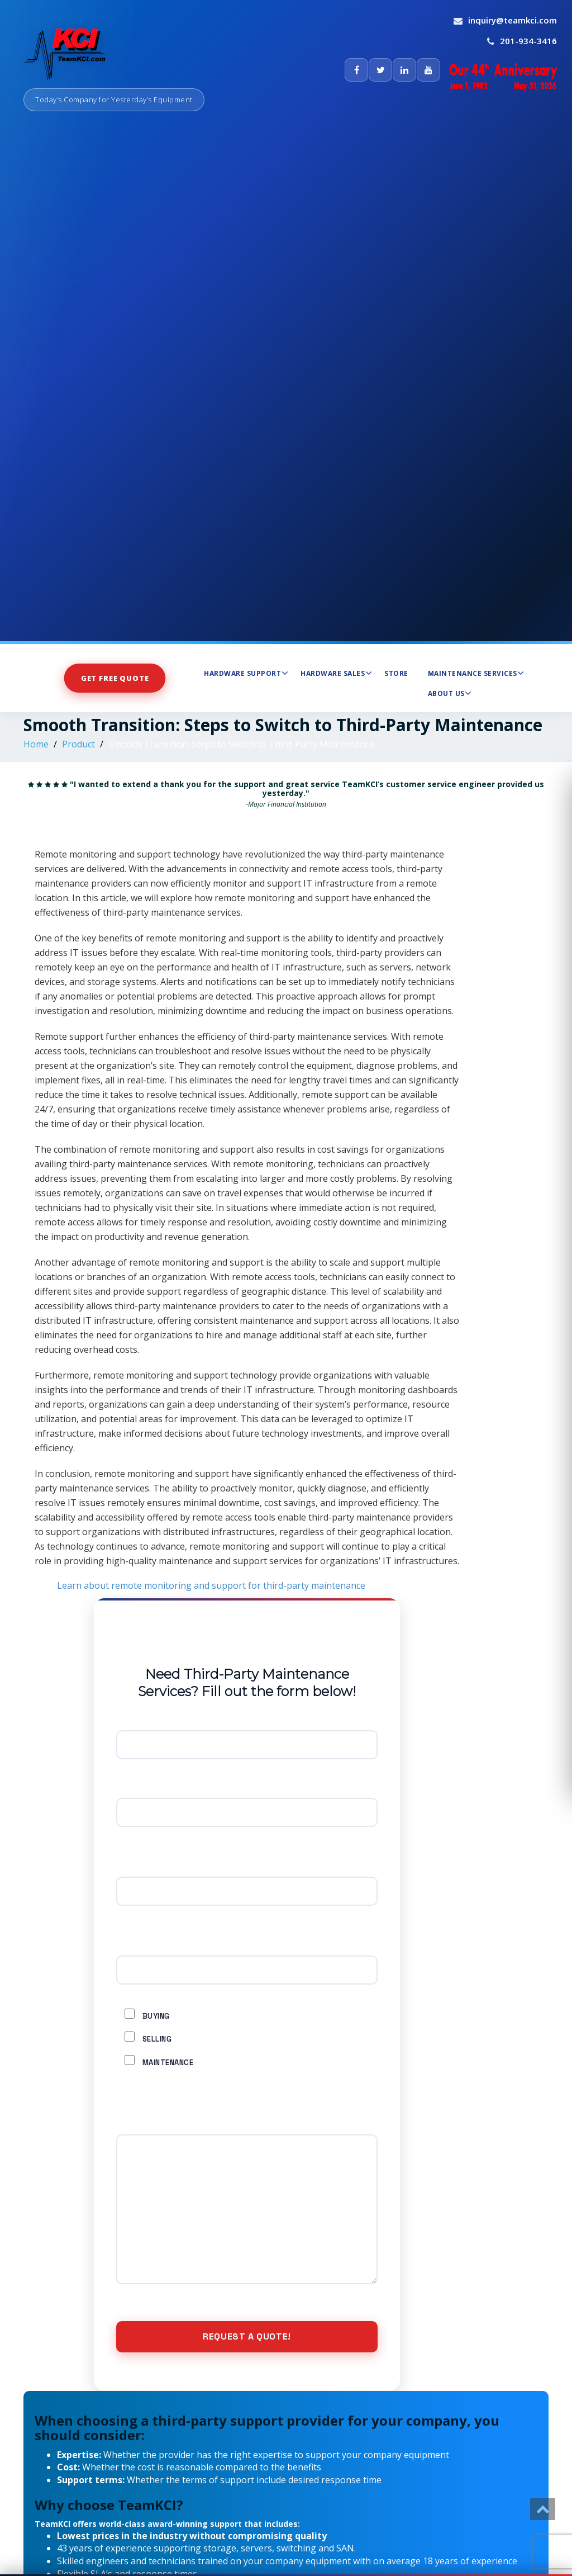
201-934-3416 (528, 40)
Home (36, 744)
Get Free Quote (114, 678)
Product (78, 744)
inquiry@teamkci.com (512, 20)
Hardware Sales (336, 673)
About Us (450, 693)
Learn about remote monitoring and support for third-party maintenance (211, 1585)
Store (396, 673)
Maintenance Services (476, 673)
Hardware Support (246, 673)
